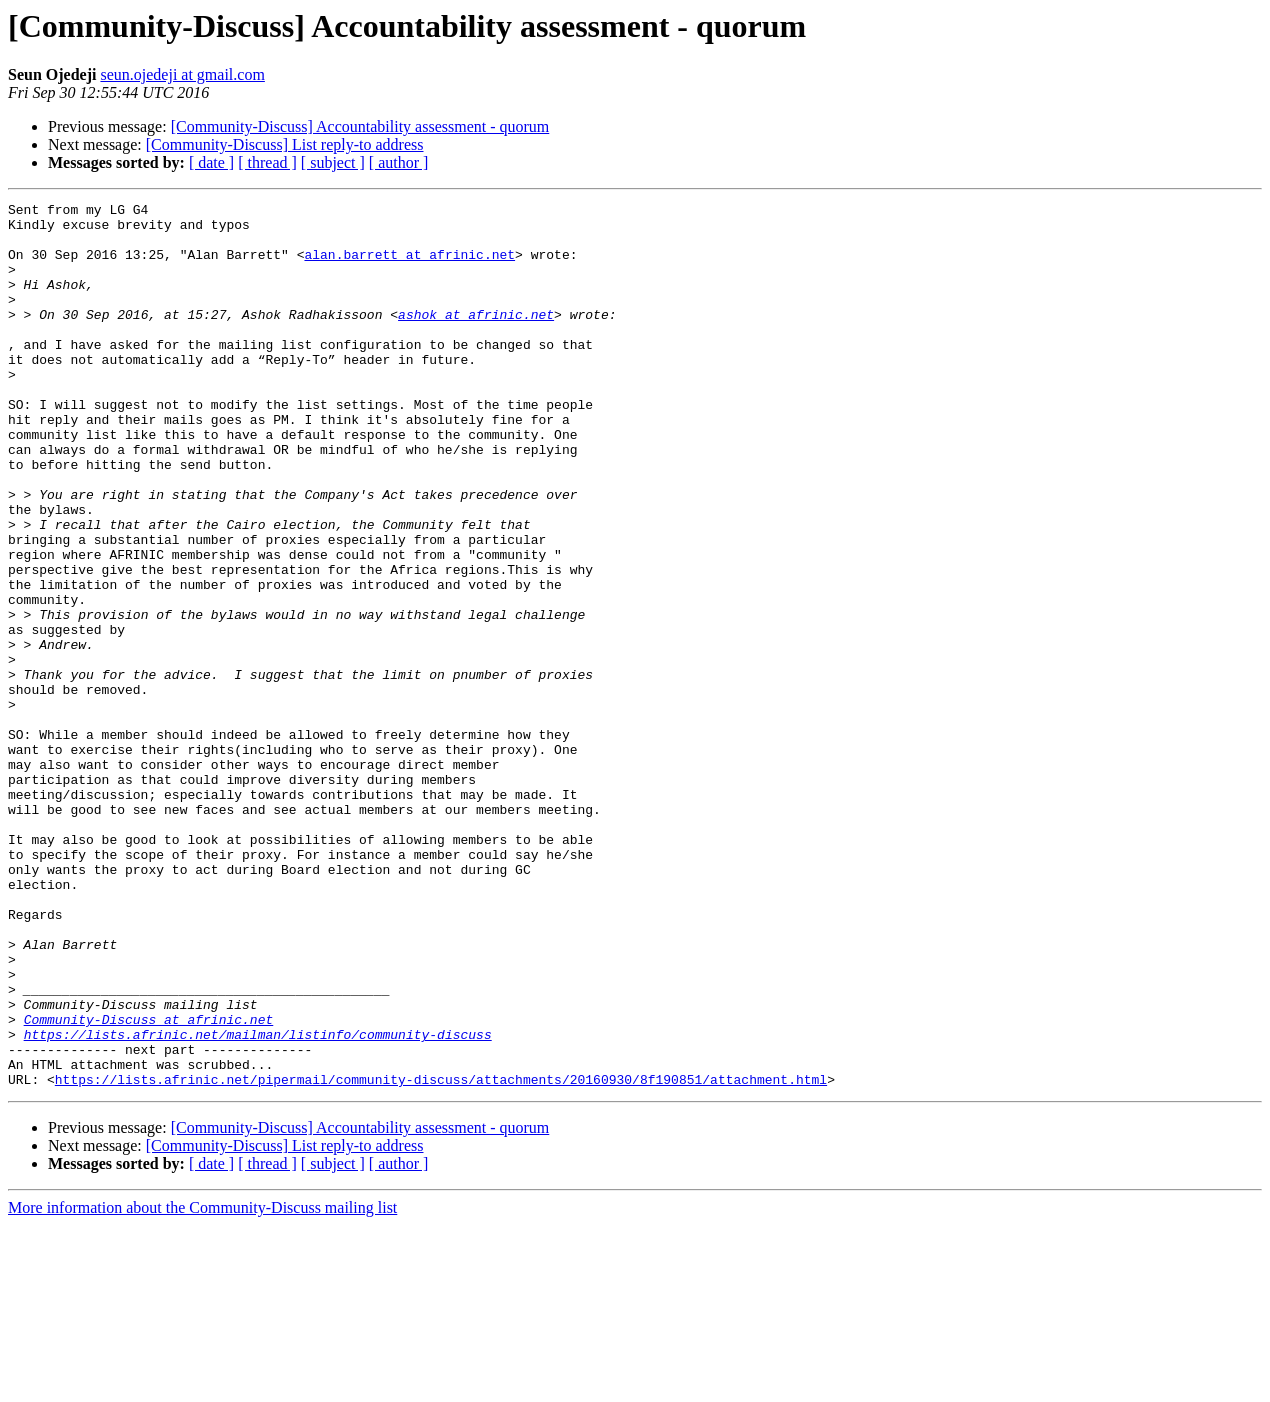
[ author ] (399, 162)
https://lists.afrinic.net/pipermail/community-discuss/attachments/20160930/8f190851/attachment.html (441, 1256)
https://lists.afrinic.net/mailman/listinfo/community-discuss (258, 1202)
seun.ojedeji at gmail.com (182, 74)
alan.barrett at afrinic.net (409, 266)
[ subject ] (333, 162)
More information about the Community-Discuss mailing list (202, 1384)
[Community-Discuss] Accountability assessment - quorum (360, 126)
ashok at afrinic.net (476, 338)
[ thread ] (267, 162)
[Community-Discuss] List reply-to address (285, 144)
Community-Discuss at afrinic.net (149, 1184)
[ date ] (211, 162)
